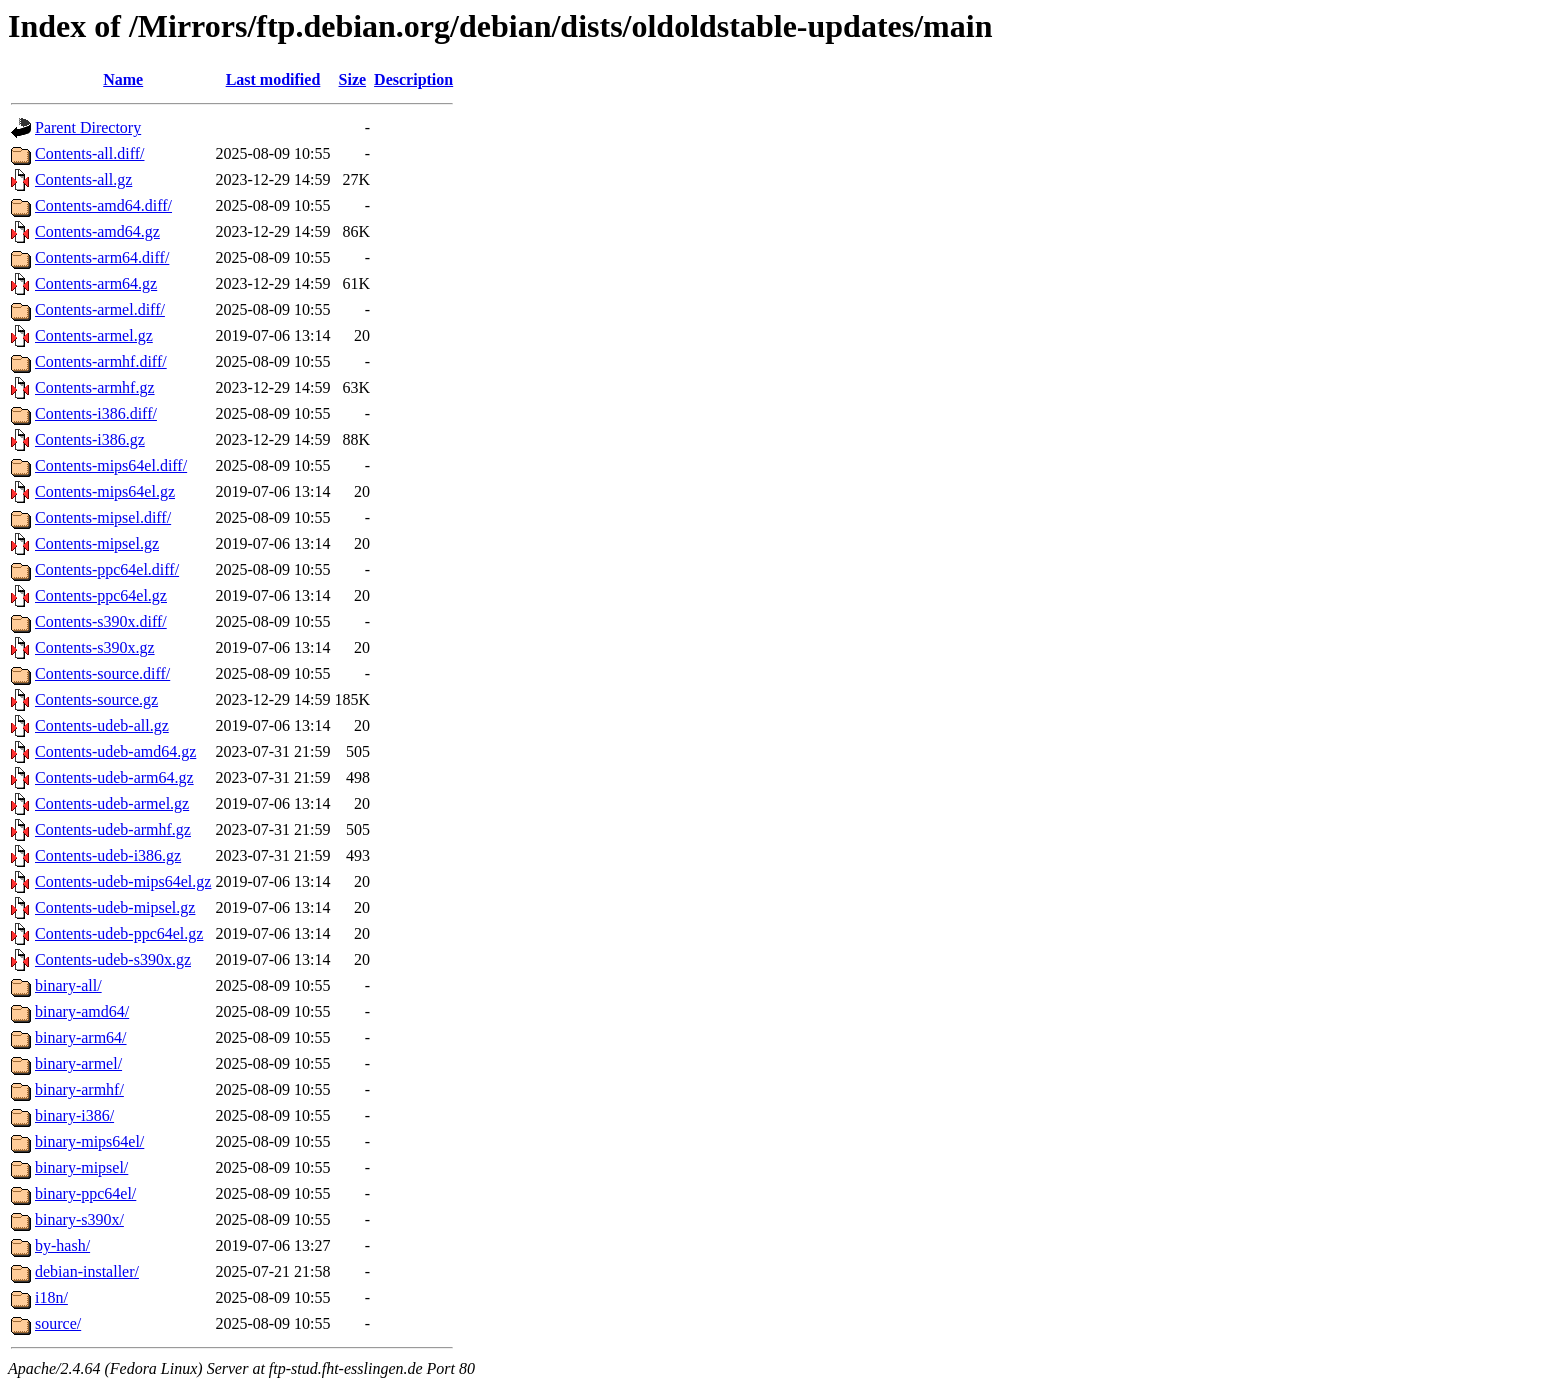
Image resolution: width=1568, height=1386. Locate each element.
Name (123, 79)
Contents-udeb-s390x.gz (113, 959)
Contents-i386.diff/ (96, 413)
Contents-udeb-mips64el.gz (123, 881)
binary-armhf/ (79, 1089)
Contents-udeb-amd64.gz (115, 751)
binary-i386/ (74, 1115)
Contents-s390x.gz (95, 647)
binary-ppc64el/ (85, 1193)
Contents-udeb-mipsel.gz (115, 907)
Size (353, 79)
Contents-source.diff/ (102, 673)
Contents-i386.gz (90, 439)
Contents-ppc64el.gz (101, 595)
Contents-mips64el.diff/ (111, 465)
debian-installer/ (87, 1271)
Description (413, 79)
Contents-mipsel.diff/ (103, 517)
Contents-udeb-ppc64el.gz (119, 933)
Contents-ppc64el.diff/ (107, 569)
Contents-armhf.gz (95, 387)
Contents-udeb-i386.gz (108, 855)
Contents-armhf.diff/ (101, 361)
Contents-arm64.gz (96, 283)
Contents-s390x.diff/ (101, 621)
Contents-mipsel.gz (97, 543)
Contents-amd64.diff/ (103, 205)
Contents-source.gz (96, 699)
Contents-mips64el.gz (105, 491)
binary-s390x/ (79, 1219)
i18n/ (51, 1297)
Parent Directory (88, 127)
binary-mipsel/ (81, 1167)
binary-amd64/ (82, 1011)
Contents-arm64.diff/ (102, 257)
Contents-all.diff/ (89, 153)
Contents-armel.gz (94, 335)
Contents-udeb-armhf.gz (113, 829)
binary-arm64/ (81, 1037)
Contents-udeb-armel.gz (112, 803)
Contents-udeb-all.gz (102, 725)
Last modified (273, 79)
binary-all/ (68, 985)
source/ (58, 1323)
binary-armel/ (78, 1063)
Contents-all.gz (83, 179)
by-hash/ (62, 1245)
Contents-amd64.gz (97, 231)
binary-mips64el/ (89, 1141)
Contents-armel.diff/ (100, 309)
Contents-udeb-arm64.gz (114, 777)
